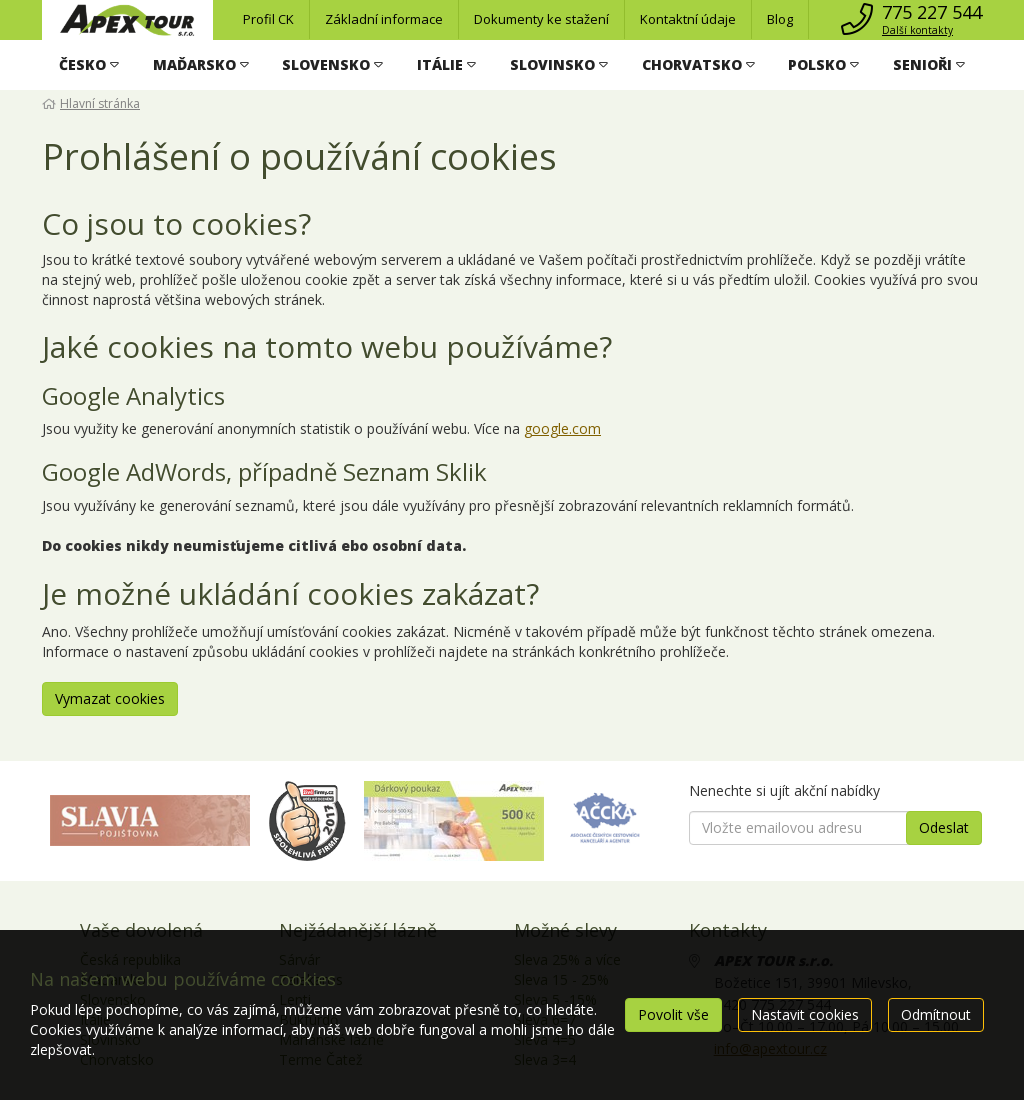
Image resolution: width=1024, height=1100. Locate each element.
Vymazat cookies (110, 698)
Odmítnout (936, 1014)
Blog (780, 19)
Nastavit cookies (805, 1014)
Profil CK (268, 19)
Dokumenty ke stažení (541, 19)
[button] (89, 65)
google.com (562, 428)
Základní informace (384, 19)
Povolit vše (673, 1014)
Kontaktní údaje (688, 19)
